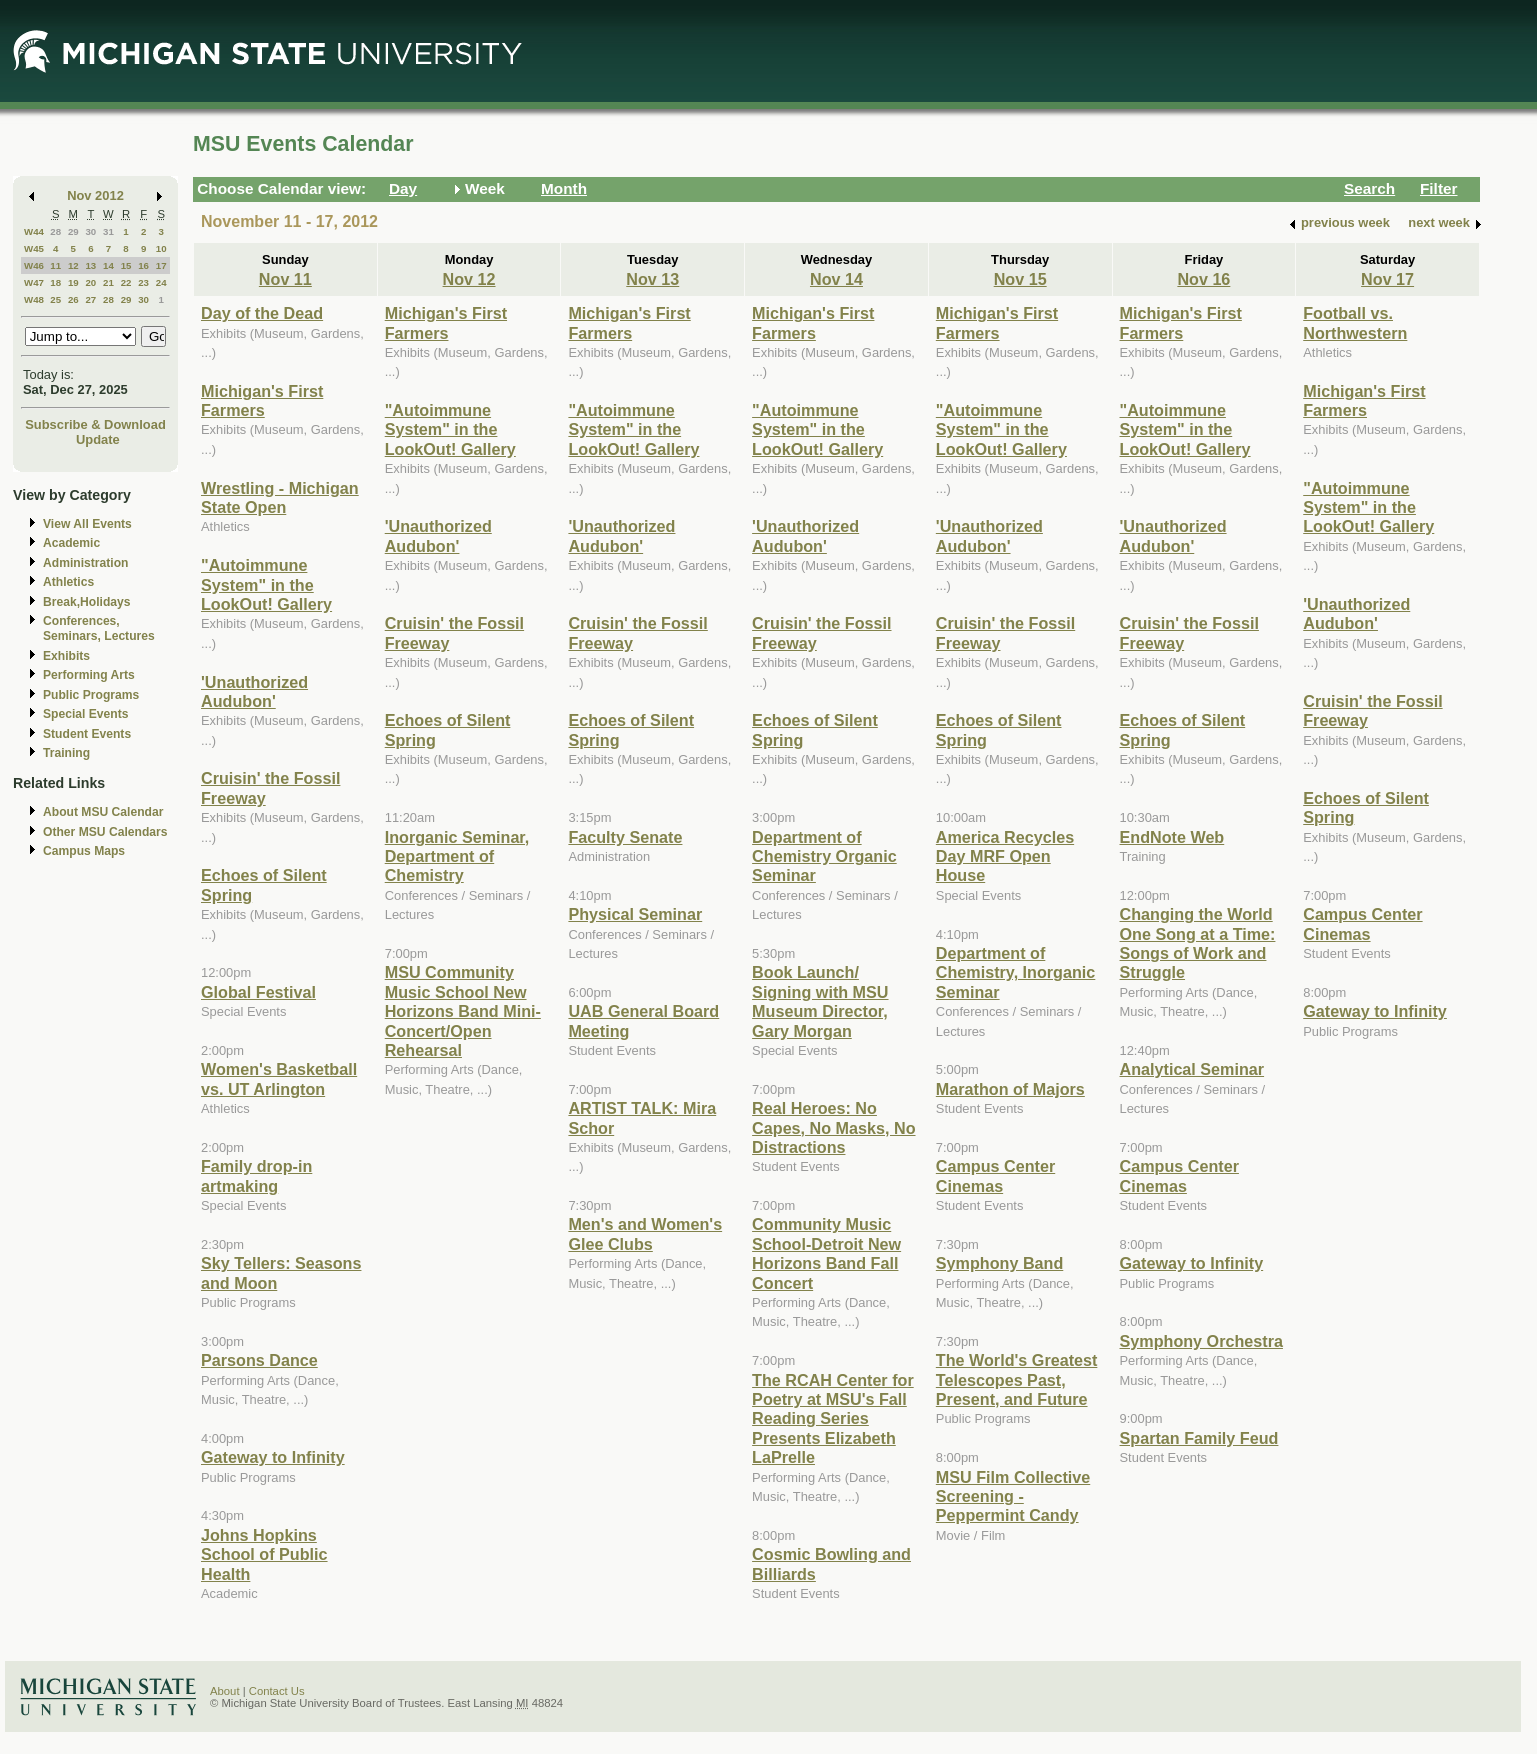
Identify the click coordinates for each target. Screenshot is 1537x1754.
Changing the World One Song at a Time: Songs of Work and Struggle (1198, 943)
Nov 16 (1203, 279)
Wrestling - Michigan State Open (280, 497)
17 (161, 265)
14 (108, 265)
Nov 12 (469, 279)
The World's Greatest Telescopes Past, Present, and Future (1017, 1379)
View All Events (87, 524)
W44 (34, 231)
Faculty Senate (625, 837)
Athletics (68, 582)
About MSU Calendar (103, 812)
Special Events (85, 714)
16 (143, 265)
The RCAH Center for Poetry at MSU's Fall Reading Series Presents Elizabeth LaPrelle (833, 1419)
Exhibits (66, 656)
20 (90, 282)
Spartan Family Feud (1199, 1438)
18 (55, 282)
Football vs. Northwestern (1355, 322)
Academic (71, 543)
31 (108, 231)
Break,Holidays (87, 602)
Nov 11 (285, 279)
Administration (85, 563)
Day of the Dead (262, 313)
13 (90, 265)
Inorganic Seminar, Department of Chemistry (457, 856)
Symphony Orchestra (1201, 1341)
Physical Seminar (635, 914)
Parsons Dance (259, 1360)
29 (73, 231)
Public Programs (91, 695)
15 (126, 265)
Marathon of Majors (1010, 1089)
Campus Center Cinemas (995, 1175)
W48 (34, 299)
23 (143, 282)
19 (73, 282)
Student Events (87, 734)
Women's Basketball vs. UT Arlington (279, 1078)
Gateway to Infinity (273, 1457)
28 (55, 231)
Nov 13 (652, 279)
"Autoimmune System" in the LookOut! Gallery (266, 584)
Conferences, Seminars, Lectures (99, 628)
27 (90, 299)
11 (55, 265)
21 (108, 282)
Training (66, 753)
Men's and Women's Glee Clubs (645, 1233)
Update (98, 439)
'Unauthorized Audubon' (254, 691)
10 (161, 248)
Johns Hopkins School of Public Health (264, 1554)
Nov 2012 (95, 195)
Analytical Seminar (1192, 1069)
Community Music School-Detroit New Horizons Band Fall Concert (826, 1253)
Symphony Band (999, 1263)
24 (161, 282)
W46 (34, 265)
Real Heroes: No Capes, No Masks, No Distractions (833, 1127)
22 (126, 282)
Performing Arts (89, 675)
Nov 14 (836, 279)
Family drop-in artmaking (256, 1175)
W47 (34, 282)
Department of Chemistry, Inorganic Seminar (1016, 972)
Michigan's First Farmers (262, 400)
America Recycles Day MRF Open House (1005, 856)
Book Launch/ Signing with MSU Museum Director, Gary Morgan (820, 1001)
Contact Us (277, 1691)
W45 (34, 248)
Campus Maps (84, 851)
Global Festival (258, 992)
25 (55, 299)
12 (73, 265)
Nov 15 (1020, 279)
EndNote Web (1172, 837)
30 (90, 231)
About (225, 1691)
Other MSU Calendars (105, 832)
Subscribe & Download (95, 424)
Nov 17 (1387, 279)
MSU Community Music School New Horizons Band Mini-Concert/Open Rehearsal (463, 1011)
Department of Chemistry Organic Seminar (824, 856)
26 (73, 299)
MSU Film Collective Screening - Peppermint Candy (1013, 1496)
